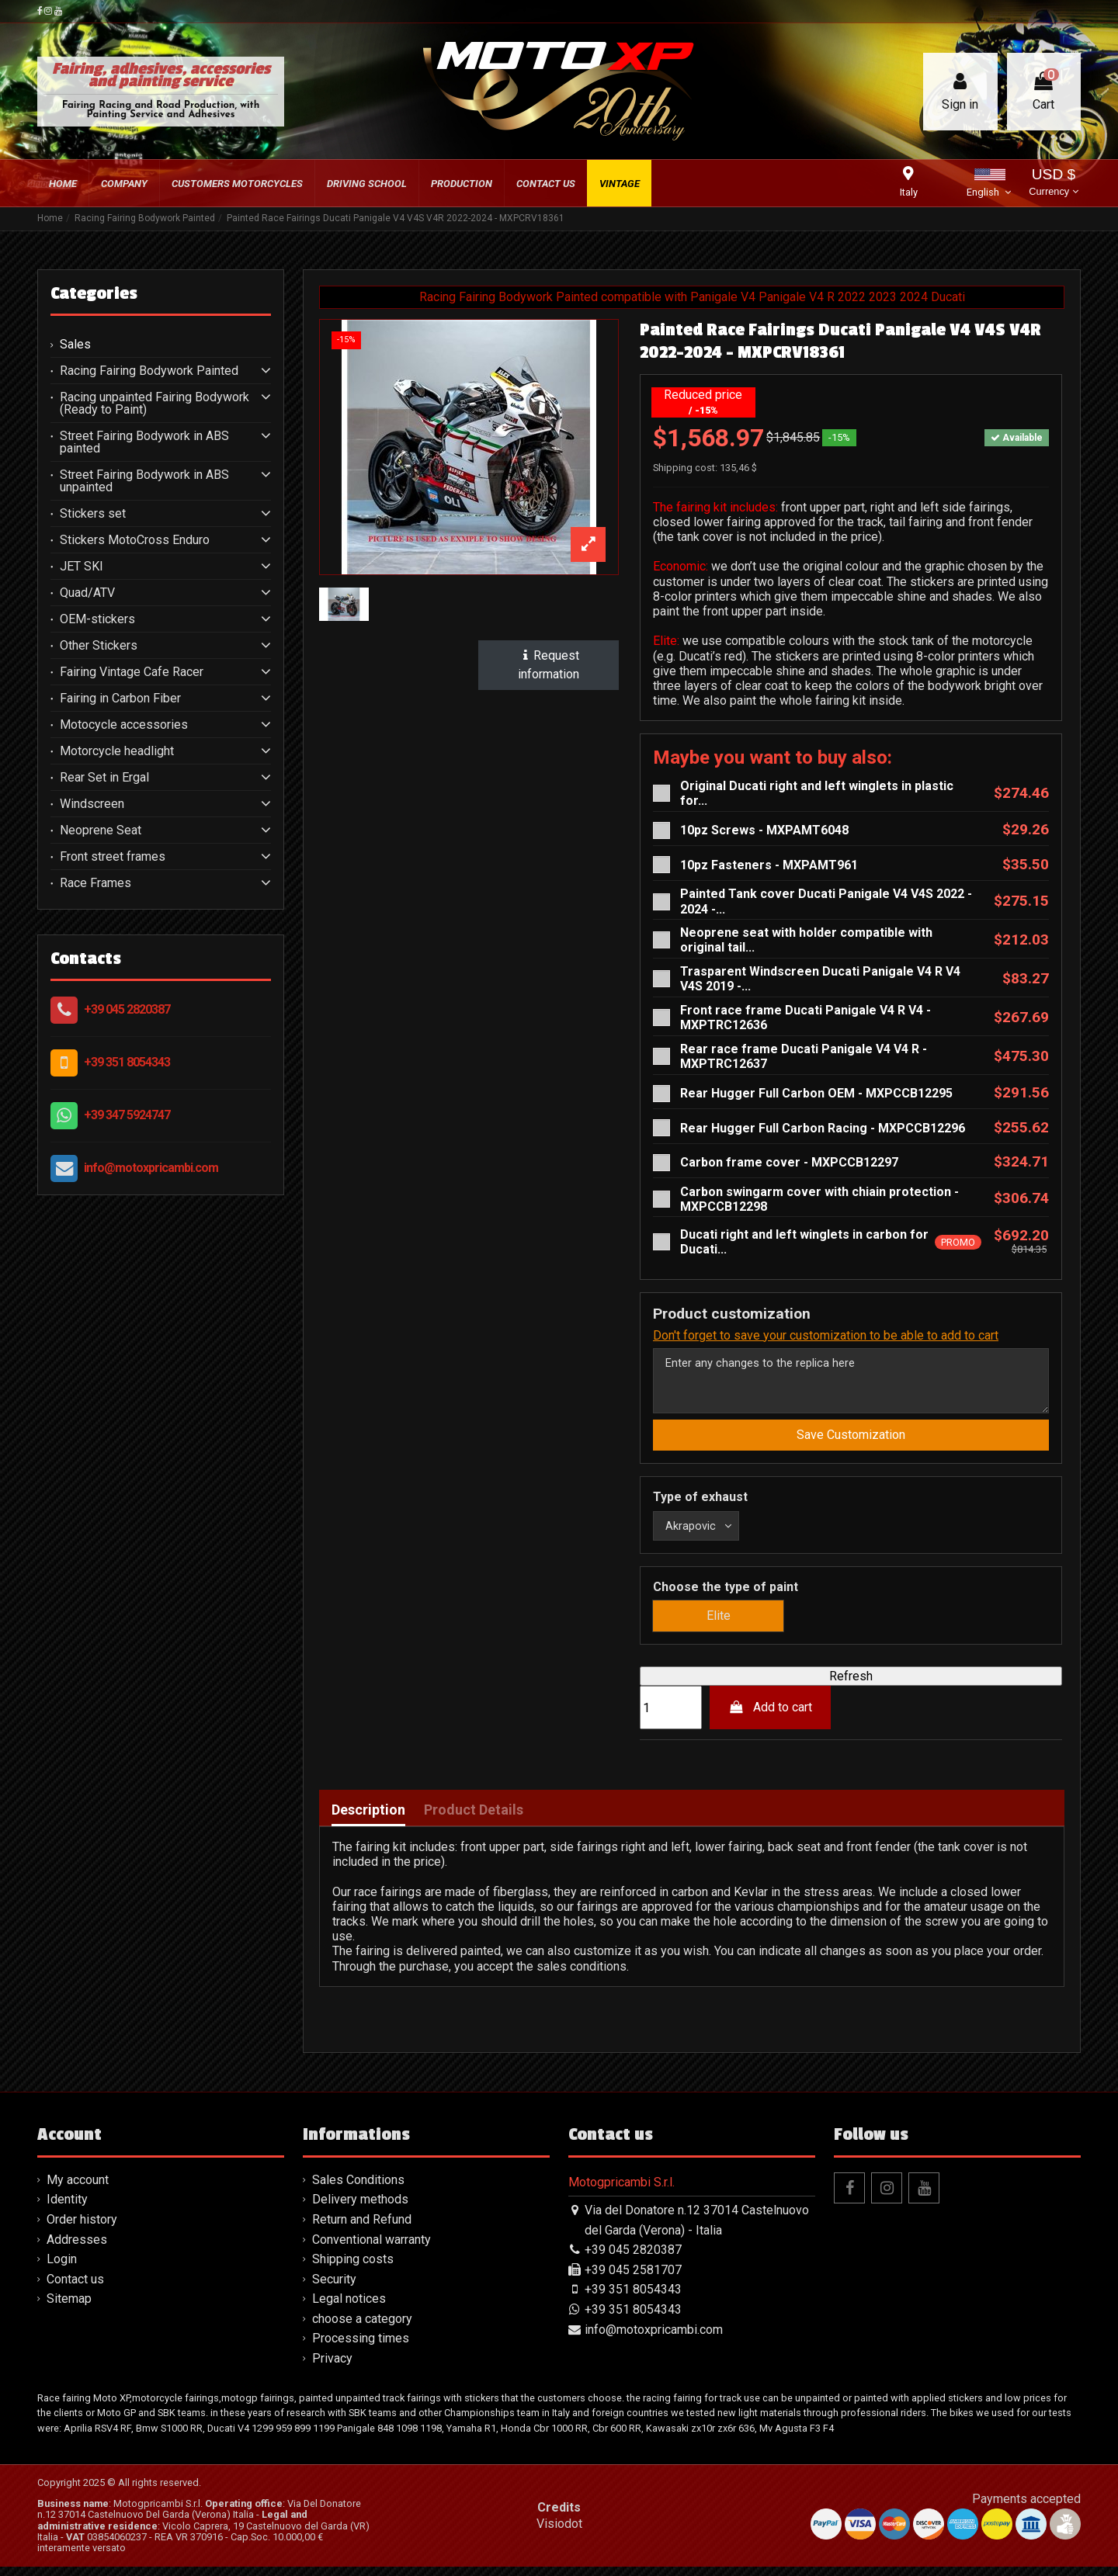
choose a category (362, 2328)
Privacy (332, 2367)
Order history (82, 2228)
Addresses (77, 2248)
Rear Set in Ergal (104, 777)
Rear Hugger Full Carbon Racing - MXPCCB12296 (822, 1128)
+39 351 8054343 (127, 1062)
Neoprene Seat (100, 830)
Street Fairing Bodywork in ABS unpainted (144, 481)
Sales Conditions (358, 2189)
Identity (67, 2209)
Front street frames (112, 857)
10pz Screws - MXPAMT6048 (764, 830)
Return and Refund (361, 2228)
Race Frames (95, 883)
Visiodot (559, 2533)
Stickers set (93, 514)
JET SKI (81, 566)
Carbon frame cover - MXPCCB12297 (789, 1162)
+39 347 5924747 (127, 1115)
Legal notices (349, 2308)
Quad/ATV (87, 593)
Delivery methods (360, 2209)
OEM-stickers (97, 619)
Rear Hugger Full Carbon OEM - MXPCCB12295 (816, 1093)
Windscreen (92, 804)
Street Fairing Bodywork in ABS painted (144, 442)
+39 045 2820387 (127, 1009)
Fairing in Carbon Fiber (120, 698)
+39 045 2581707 (633, 2279)
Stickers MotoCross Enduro (135, 540)
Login (62, 2269)
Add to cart (770, 1717)
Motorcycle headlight (117, 751)
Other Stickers (98, 646)
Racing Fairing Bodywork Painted (149, 371)
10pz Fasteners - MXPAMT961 (769, 865)
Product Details (473, 1819)
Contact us (75, 2288)
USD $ (1053, 183)
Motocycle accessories (124, 725)
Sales (75, 344)
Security (334, 2288)
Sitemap (69, 2308)
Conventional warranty (371, 2248)
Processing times (360, 2348)
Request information (549, 664)
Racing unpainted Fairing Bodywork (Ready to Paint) (154, 403)
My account (78, 2189)
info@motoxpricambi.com (151, 1167)
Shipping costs (353, 2269)
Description (368, 1819)
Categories (93, 293)
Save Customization (851, 1441)
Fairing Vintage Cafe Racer (131, 672)
